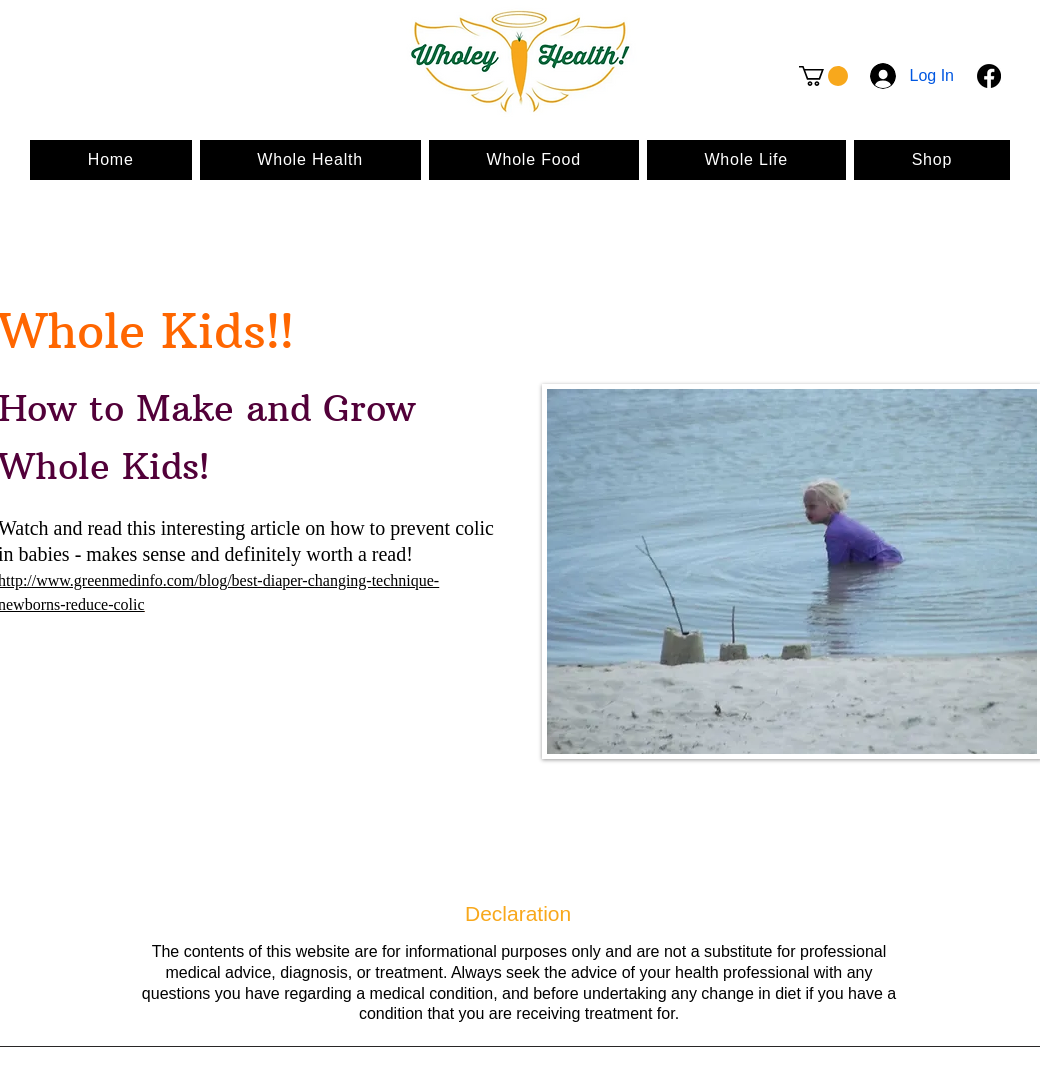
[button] (823, 76)
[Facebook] (989, 76)
